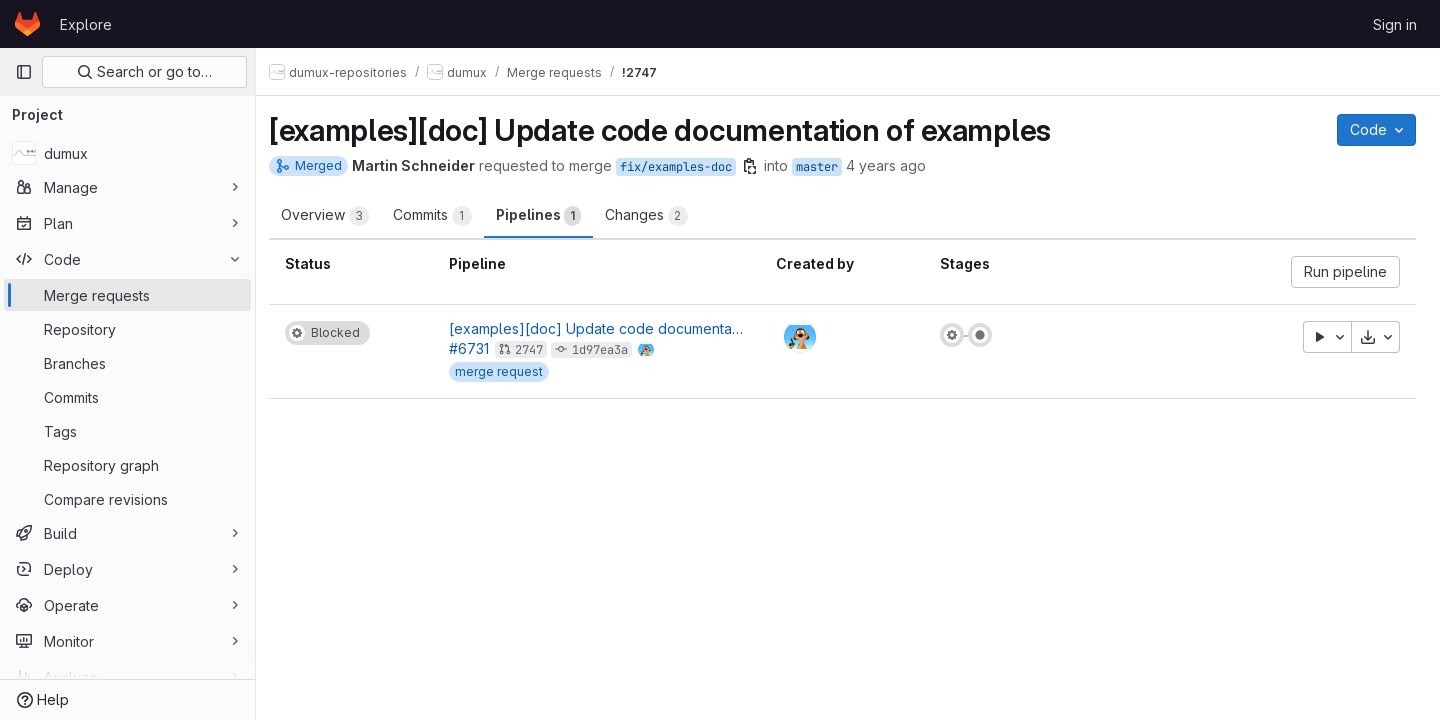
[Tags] (127, 431)
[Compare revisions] (127, 499)
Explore (86, 24)
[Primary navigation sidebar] (24, 72)
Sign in (1395, 24)
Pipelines (549, 216)
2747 (538, 350)
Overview (336, 216)
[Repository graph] (127, 465)
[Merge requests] (127, 295)
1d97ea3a (609, 350)
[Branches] (127, 363)
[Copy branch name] (761, 166)
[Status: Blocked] (338, 333)
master (828, 167)
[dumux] (127, 153)
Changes (657, 216)
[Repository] (127, 329)
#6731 (478, 348)
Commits (443, 216)
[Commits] (127, 397)
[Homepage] (27, 24)
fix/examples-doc (687, 167)
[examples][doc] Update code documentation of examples (655, 328)
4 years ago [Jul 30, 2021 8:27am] (897, 165)
